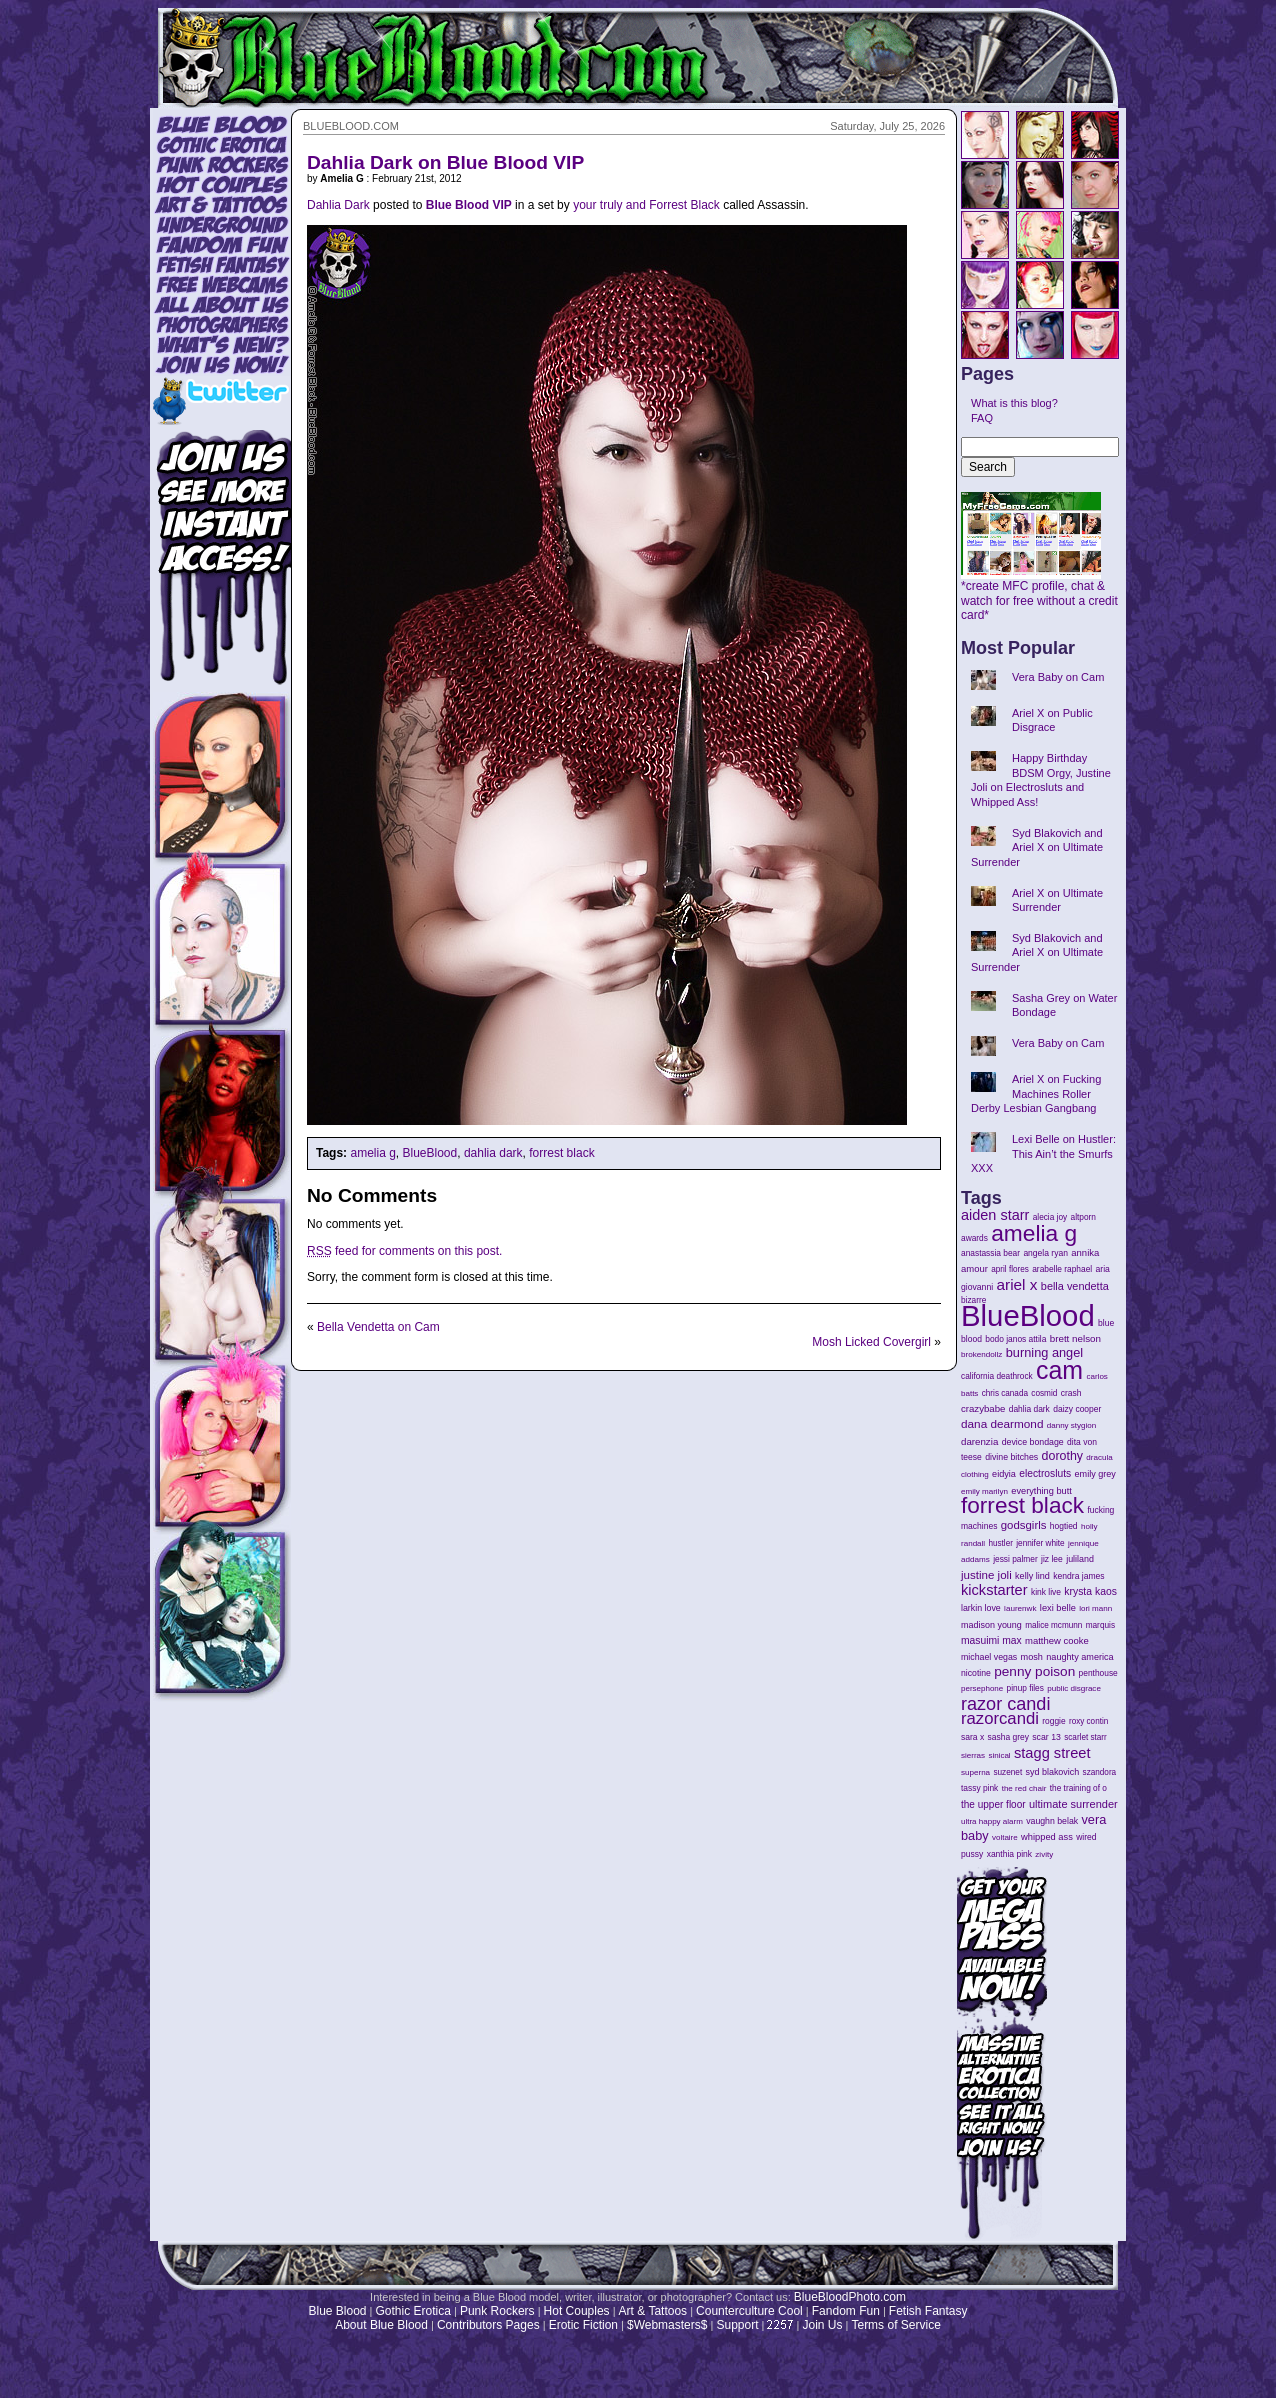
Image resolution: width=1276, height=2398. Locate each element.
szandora (1100, 1772)
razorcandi (1000, 1718)
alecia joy (1050, 1217)
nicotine (976, 1673)
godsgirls (1024, 1525)
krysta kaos (1090, 1591)
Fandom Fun (846, 2311)
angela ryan (1045, 1253)
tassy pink (979, 1788)
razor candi (1005, 1704)
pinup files (1025, 1688)
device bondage (1033, 1442)
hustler (1001, 1543)
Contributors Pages (488, 2325)
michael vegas (989, 1657)
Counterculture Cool (749, 2311)
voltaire (1005, 1837)
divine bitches (1011, 1457)
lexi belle (1058, 1608)
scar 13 (1046, 1737)
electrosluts (1045, 1473)
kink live (1046, 1592)
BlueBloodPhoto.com (850, 2297)
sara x (972, 1737)
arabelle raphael (1062, 1269)
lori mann (1095, 1608)
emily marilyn (984, 1491)
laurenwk (1020, 1608)
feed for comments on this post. (404, 1251)
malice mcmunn (1053, 1625)
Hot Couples (577, 2311)
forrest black (561, 1153)
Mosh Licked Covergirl (871, 1342)
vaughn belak (1052, 1821)
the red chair (1024, 1788)
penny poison (1034, 1671)
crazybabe (983, 1408)
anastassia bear (990, 1253)
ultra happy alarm (992, 1821)
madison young (991, 1625)
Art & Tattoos (653, 2311)
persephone (982, 1688)
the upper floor (993, 1804)
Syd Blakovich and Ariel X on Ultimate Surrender (1037, 847)
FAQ (982, 418)
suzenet (1007, 1772)
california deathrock (997, 1376)
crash (1071, 1393)
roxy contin (1088, 1721)
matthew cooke (1057, 1640)
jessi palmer (1015, 1559)
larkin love (981, 1608)
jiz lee (1052, 1559)
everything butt (1041, 1491)
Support (737, 2325)
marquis (1100, 1625)
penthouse (1098, 1673)
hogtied (1064, 1526)
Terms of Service (895, 2325)
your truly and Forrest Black (646, 205)
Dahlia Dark (338, 205)
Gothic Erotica (413, 2311)
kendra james (1078, 1576)
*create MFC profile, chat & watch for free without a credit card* (1039, 595)
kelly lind (1032, 1576)
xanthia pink (1009, 1854)
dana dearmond (1002, 1423)
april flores (1010, 1269)
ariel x (1016, 1284)
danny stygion (1071, 1425)
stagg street (1052, 1753)
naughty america (1079, 1657)
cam (1059, 1370)
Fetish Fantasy (928, 2311)
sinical (999, 1755)
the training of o (1078, 1788)
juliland (1080, 1559)
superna (975, 1772)
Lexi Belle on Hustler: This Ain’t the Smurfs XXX (1043, 1153)
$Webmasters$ (667, 2325)
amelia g (372, 1153)
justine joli (986, 1575)
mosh (1032, 1657)
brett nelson (1075, 1338)
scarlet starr (1085, 1737)
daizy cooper (1077, 1409)
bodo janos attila (1015, 1339)
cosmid (1044, 1393)
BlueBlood (430, 1153)
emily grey (1095, 1474)
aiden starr (995, 1215)
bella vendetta (1075, 1286)
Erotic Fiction (583, 2325)
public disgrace (1074, 1688)
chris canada (1005, 1393)
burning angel (1044, 1352)
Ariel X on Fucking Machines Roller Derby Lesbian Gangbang (1036, 1093)
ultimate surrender (1073, 1804)
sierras (973, 1755)
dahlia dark (493, 1153)
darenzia (979, 1441)
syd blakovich (1053, 1772)
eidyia (1004, 1474)
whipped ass (1047, 1837)
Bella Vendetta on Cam (378, 1327)
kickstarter (994, 1590)
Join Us (822, 2325)
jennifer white (1040, 1543)
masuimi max (991, 1640)
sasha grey (1008, 1737)
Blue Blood (337, 2311)
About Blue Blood (381, 2325)
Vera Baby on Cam (1058, 677)
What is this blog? (1014, 403)
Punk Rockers (497, 2311)
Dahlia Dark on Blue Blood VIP (445, 162)
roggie (1053, 1721)
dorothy (1062, 1456)
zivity (1044, 1854)
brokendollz (981, 1354)
